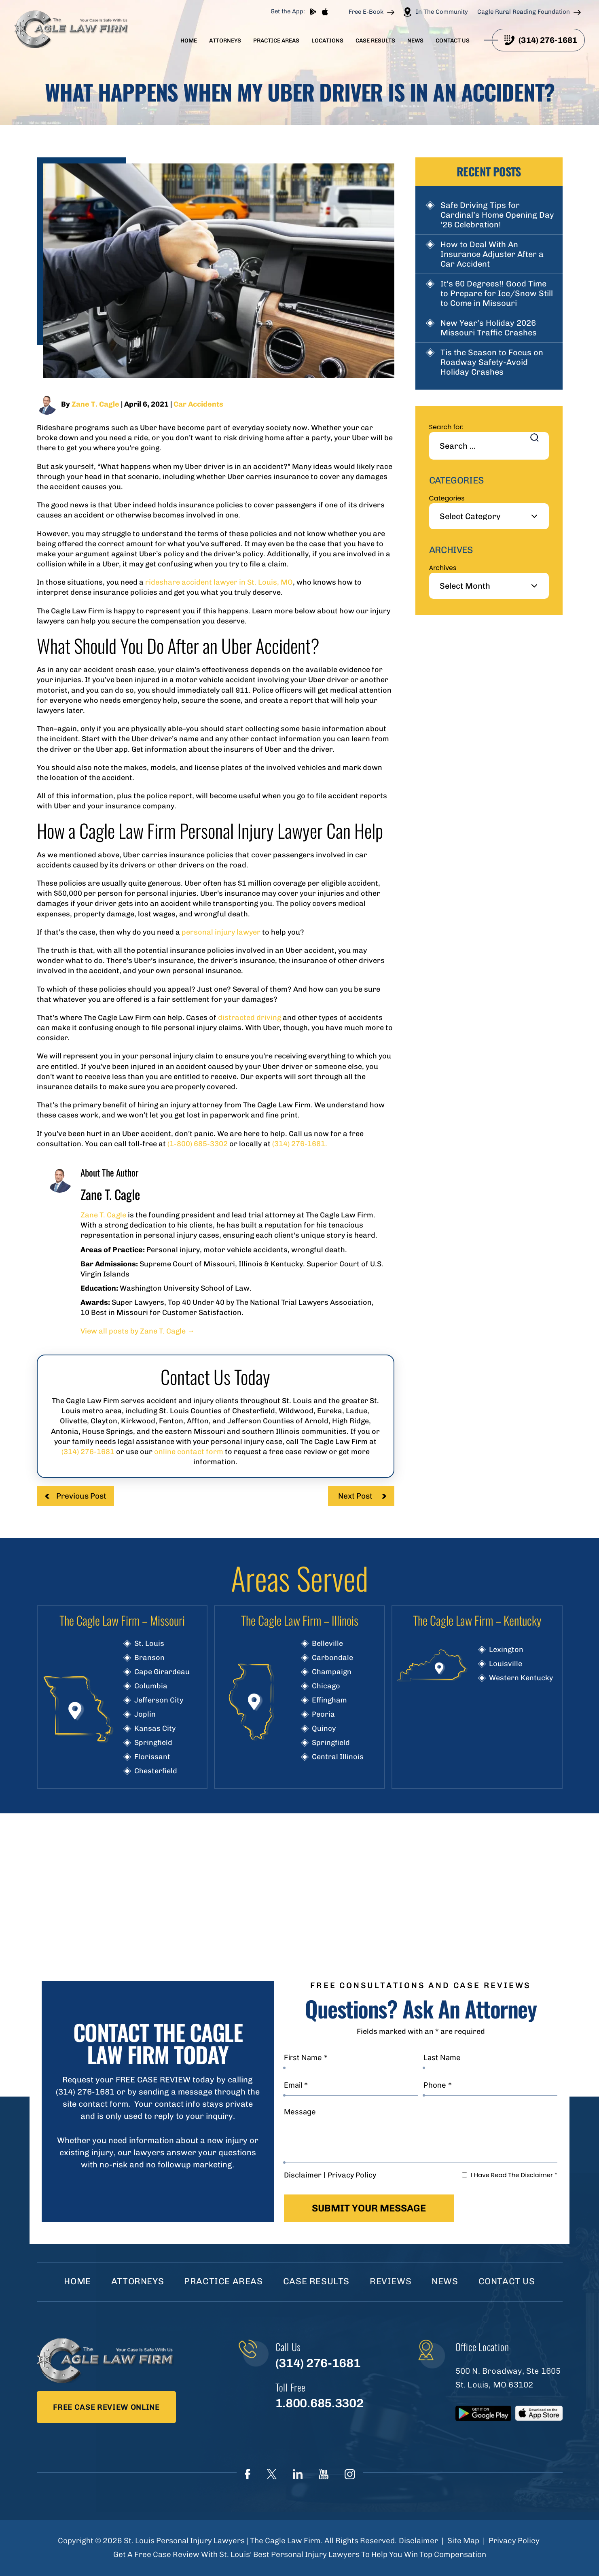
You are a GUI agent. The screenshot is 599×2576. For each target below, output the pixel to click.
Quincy (324, 1728)
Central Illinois (338, 1756)
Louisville (505, 1663)
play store (313, 11)
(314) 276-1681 (548, 40)
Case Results (375, 41)
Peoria (323, 1714)
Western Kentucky (521, 1677)
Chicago (326, 1686)
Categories (447, 498)
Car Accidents (198, 404)
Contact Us (453, 41)
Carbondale (332, 1657)
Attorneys (225, 41)
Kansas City (155, 1728)
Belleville (327, 1643)
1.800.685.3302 (319, 2403)
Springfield (153, 1742)
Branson (149, 1657)
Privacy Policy (352, 2175)
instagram (350, 2474)
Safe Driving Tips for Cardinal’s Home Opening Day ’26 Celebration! (497, 214)
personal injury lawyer (221, 932)
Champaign (331, 1671)
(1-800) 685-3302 (197, 1143)
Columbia (150, 1686)
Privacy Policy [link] (514, 2540)
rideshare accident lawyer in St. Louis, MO (219, 582)
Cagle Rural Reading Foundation (523, 12)
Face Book (247, 2474)
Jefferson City (158, 1700)
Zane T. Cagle (95, 404)
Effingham (329, 1700)
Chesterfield (155, 1771)
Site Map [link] (463, 2540)
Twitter (272, 2474)
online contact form (188, 1451)
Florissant (152, 1756)
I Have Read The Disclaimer (514, 2175)
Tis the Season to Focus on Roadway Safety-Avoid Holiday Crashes (491, 362)
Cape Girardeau (162, 1671)
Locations (327, 41)
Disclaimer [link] (418, 2540)
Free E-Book (366, 12)
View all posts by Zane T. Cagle (137, 1331)
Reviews (390, 2281)
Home (188, 41)
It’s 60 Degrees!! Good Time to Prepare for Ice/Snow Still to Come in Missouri (496, 293)
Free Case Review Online (106, 2407)
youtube (323, 2474)
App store (324, 11)
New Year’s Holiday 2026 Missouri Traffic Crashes (488, 327)
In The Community (442, 12)
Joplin (145, 1714)
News (415, 41)
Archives (443, 567)
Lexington (506, 1649)
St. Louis (149, 1643)
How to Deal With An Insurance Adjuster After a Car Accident (492, 254)
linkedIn (298, 2474)
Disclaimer (303, 2175)
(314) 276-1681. (299, 1143)
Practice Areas (276, 41)
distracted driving (249, 1017)
